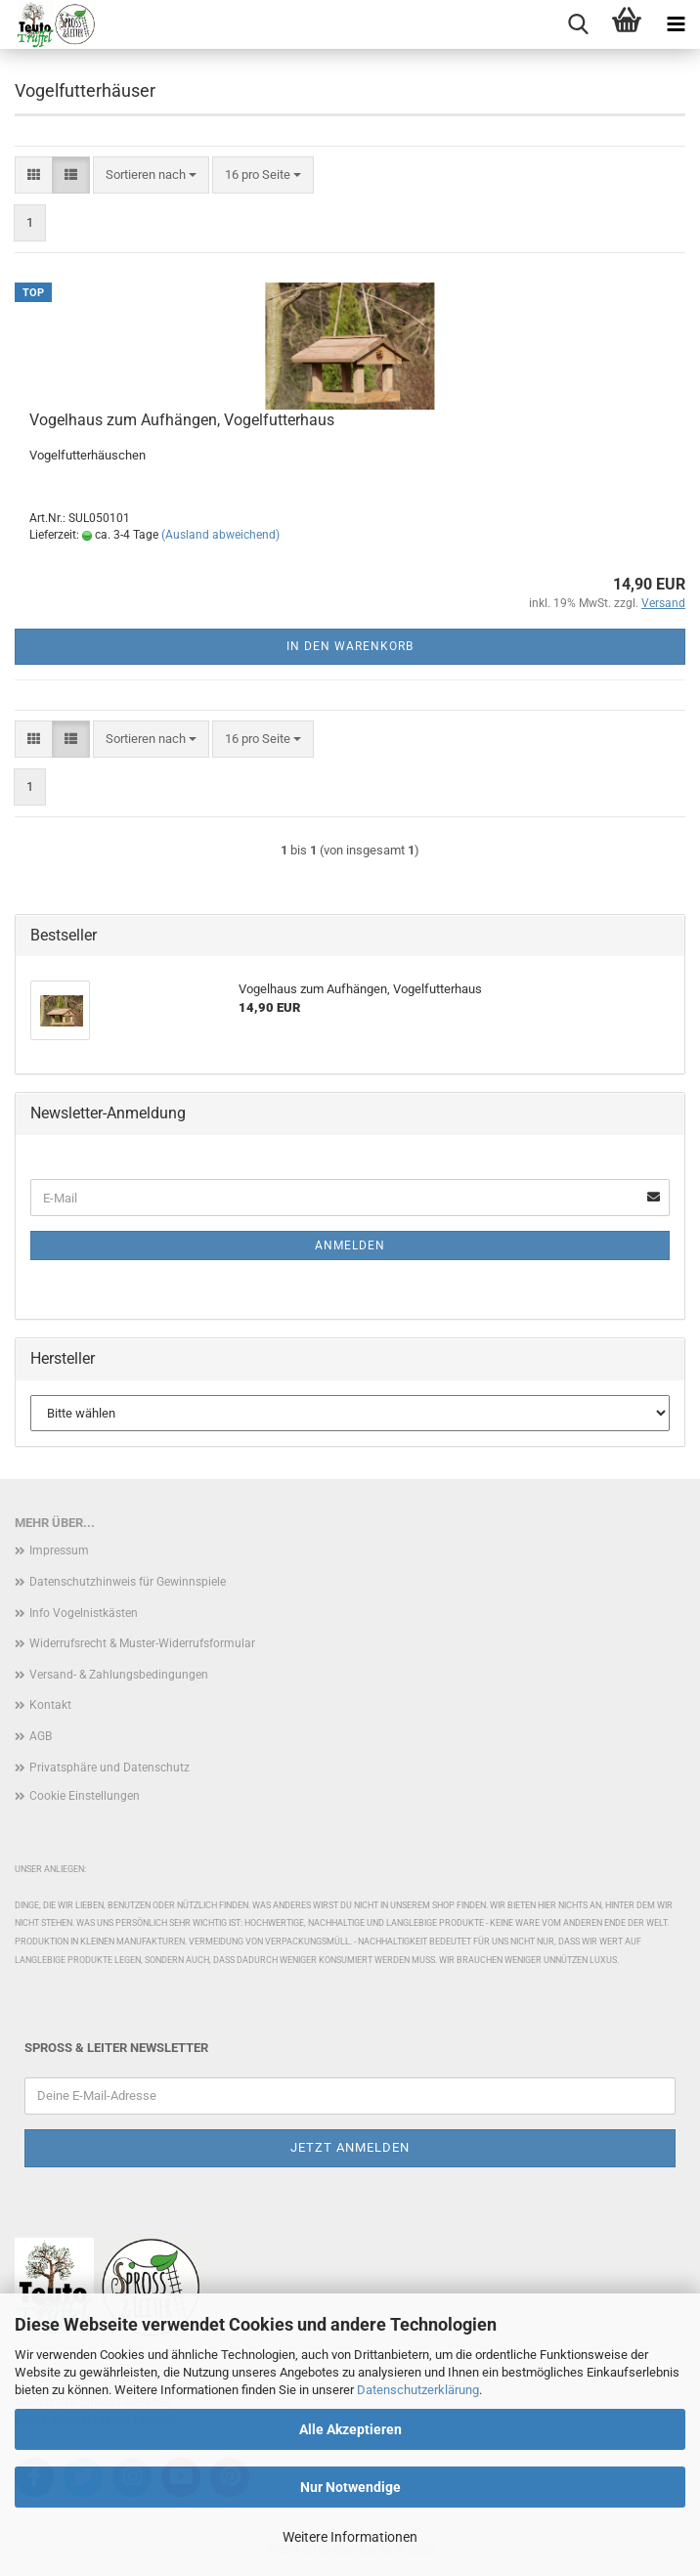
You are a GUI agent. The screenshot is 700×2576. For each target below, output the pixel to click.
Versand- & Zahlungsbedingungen (118, 1674)
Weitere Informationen (350, 2537)
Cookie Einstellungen (84, 1796)
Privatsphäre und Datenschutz (109, 1767)
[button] (34, 175)
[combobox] (151, 175)
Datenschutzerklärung (418, 2389)
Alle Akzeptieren (350, 2429)
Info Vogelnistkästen (83, 1613)
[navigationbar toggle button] (675, 24)
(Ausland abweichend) (220, 535)
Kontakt (50, 1705)
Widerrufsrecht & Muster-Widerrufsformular (142, 1643)
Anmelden (350, 1245)
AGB (40, 1736)
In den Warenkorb (350, 646)
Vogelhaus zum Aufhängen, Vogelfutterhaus (181, 420)
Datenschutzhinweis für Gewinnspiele (127, 1582)
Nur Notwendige (350, 2487)
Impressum (59, 1550)
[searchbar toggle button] (577, 24)
